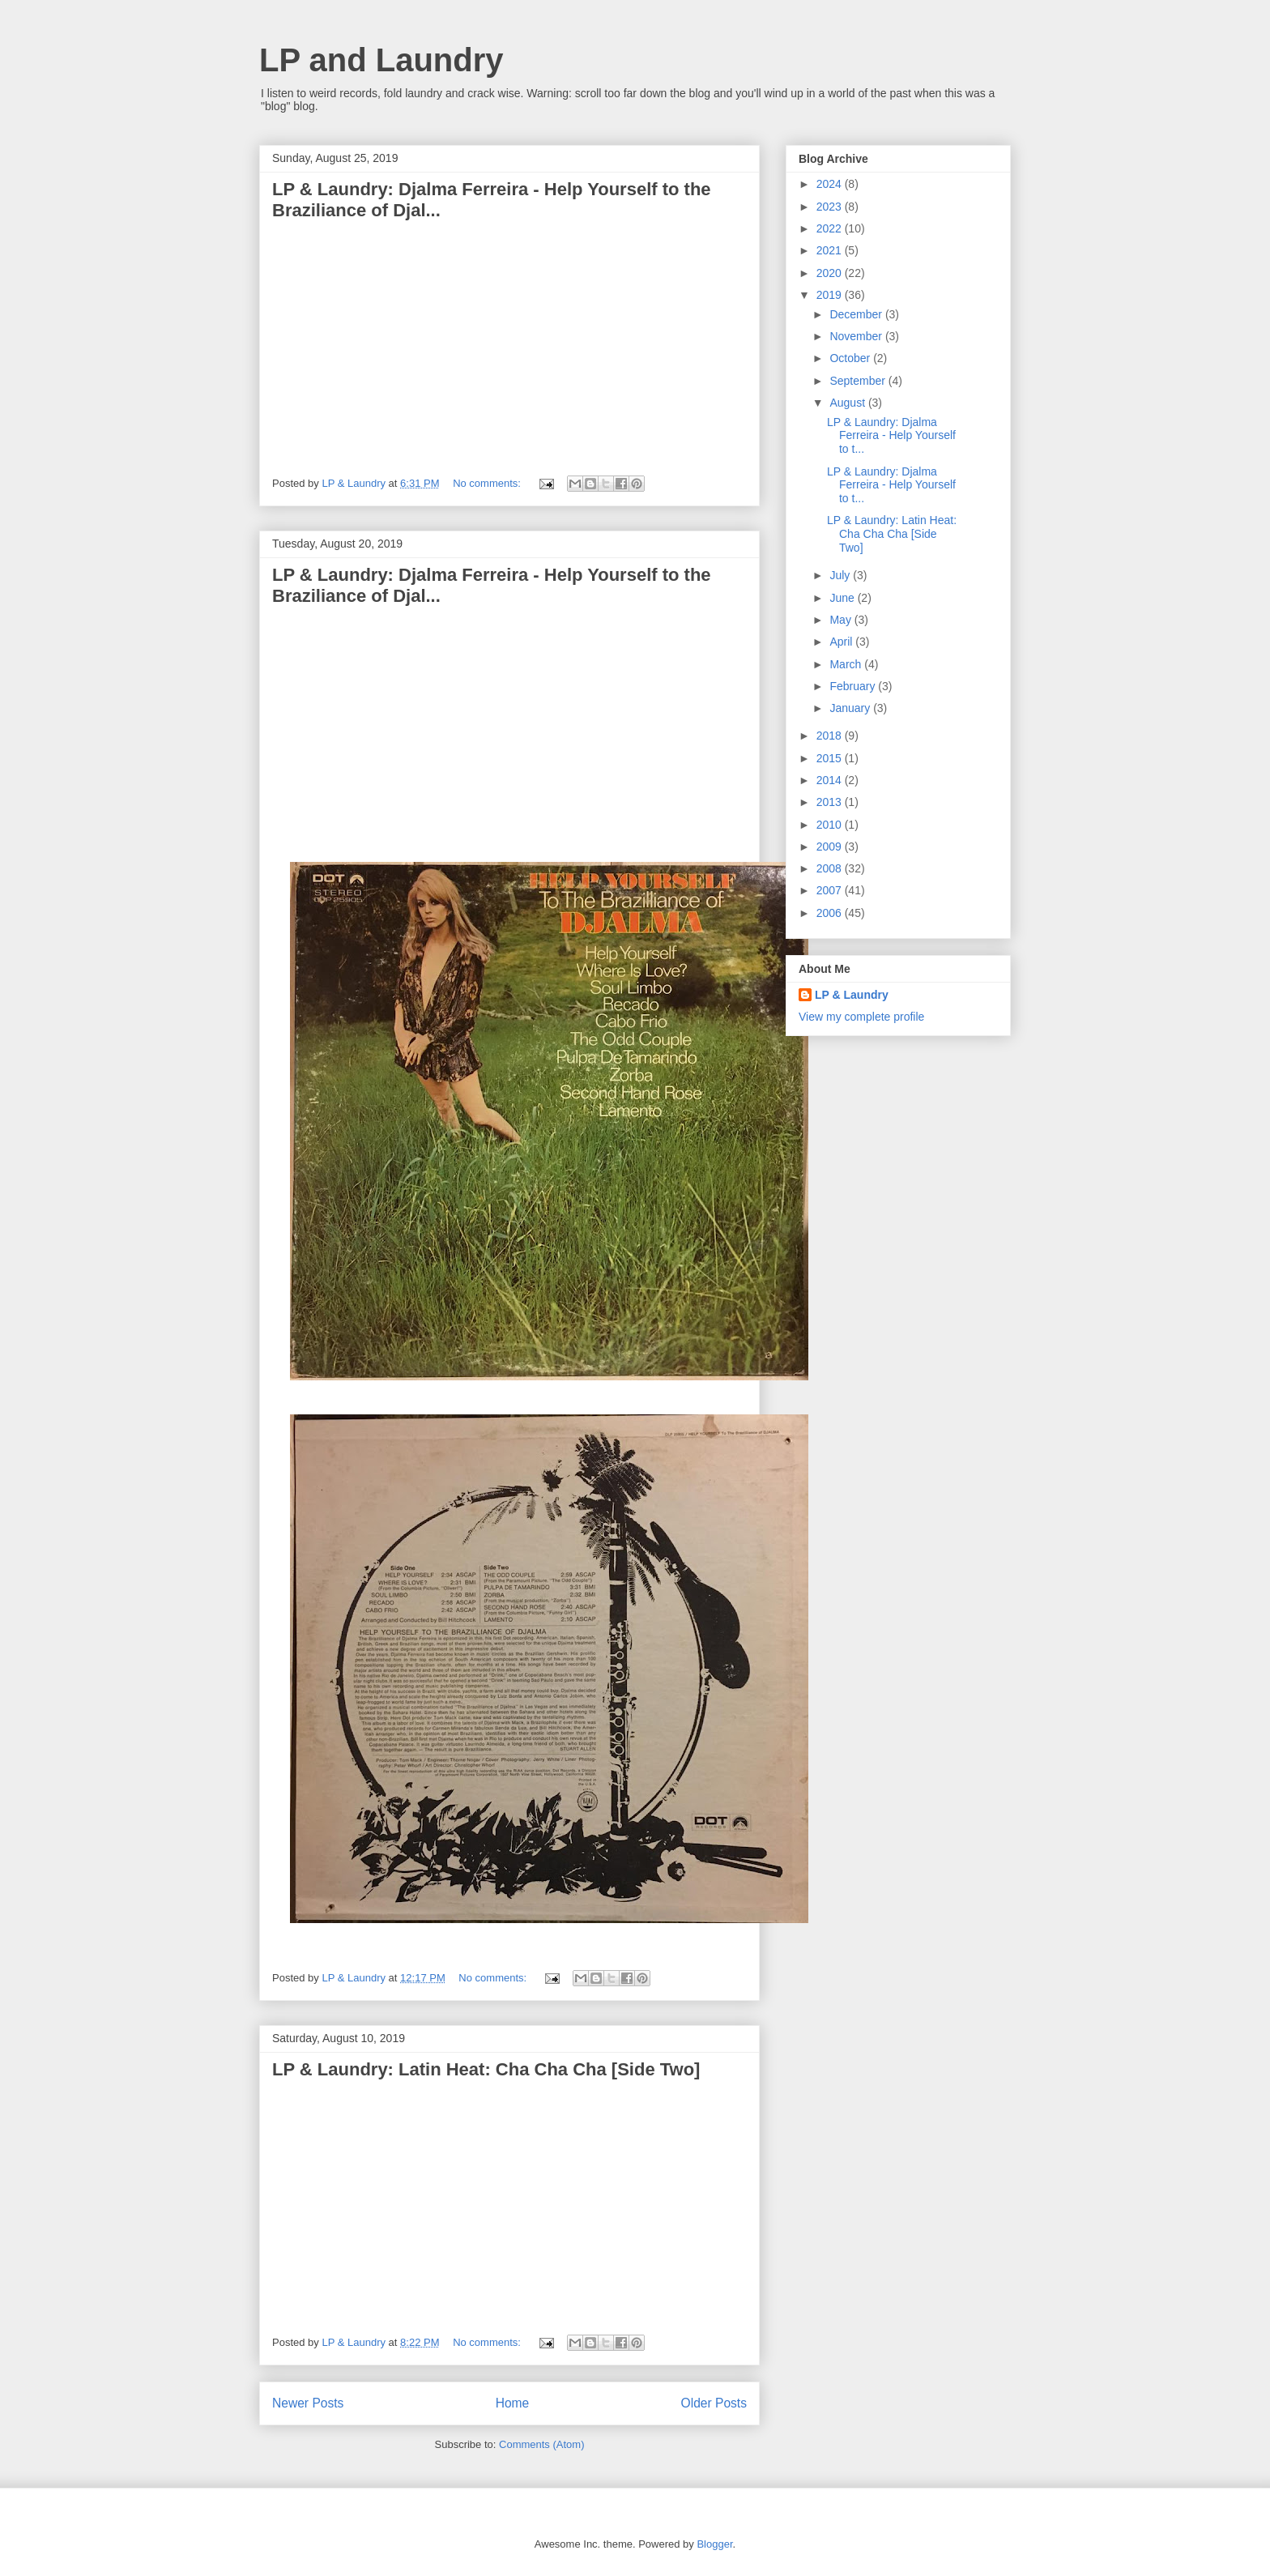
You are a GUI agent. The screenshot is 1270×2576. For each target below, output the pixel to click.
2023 (830, 206)
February (853, 686)
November (856, 336)
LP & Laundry (852, 994)
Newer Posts (307, 2403)
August (848, 402)
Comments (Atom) (541, 2444)
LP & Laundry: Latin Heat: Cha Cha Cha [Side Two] (486, 2069)
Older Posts (714, 2403)
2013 (830, 801)
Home (513, 2403)
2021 (830, 250)
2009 (830, 846)
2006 (830, 912)
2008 (830, 868)
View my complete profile (861, 1016)
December (856, 314)
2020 (830, 273)
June (843, 597)
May (841, 619)
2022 (830, 228)
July (841, 575)
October (851, 358)
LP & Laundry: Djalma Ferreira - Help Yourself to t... (891, 436)
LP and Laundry (381, 60)
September (858, 380)
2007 (830, 890)
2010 (830, 824)
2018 (830, 735)
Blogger (714, 2544)
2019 (830, 294)
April (842, 641)
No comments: (488, 483)
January (851, 708)
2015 (830, 758)
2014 (830, 780)
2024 (830, 183)
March (846, 664)
